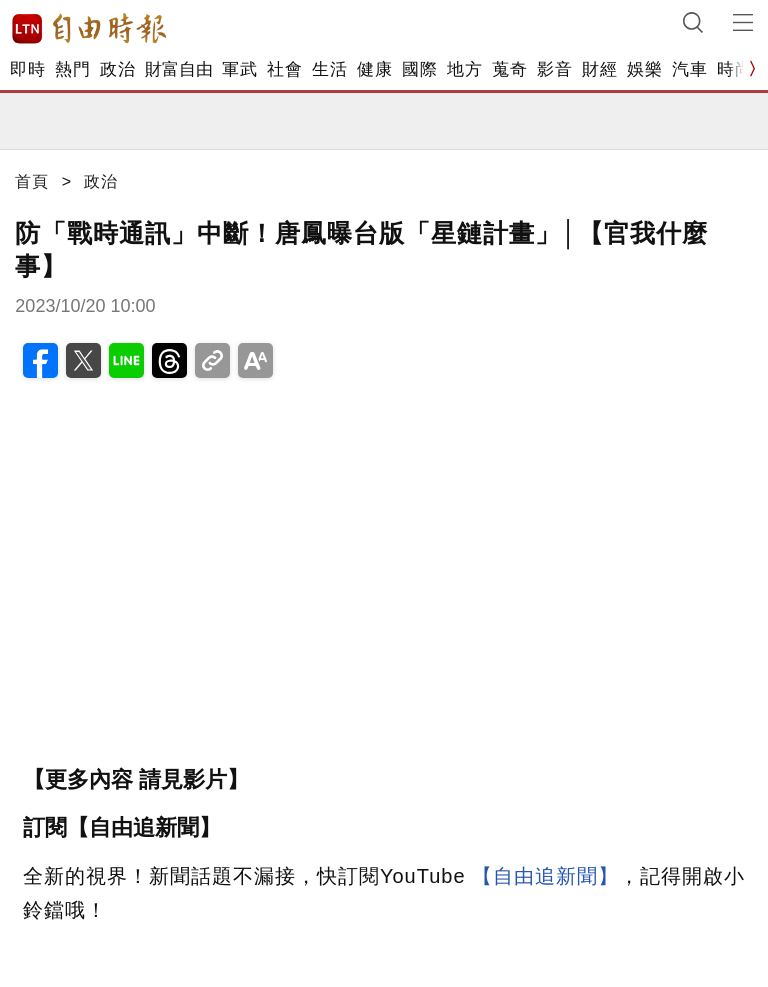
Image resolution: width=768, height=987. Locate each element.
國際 (419, 69)
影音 (554, 69)
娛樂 (644, 69)
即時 (27, 69)
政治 (117, 69)
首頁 (32, 181)
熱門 (72, 69)
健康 (374, 69)
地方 (464, 69)
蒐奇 (509, 69)
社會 (284, 69)
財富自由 (178, 69)
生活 (329, 69)
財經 (599, 69)
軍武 (239, 69)
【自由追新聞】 (545, 876)
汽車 (689, 69)
